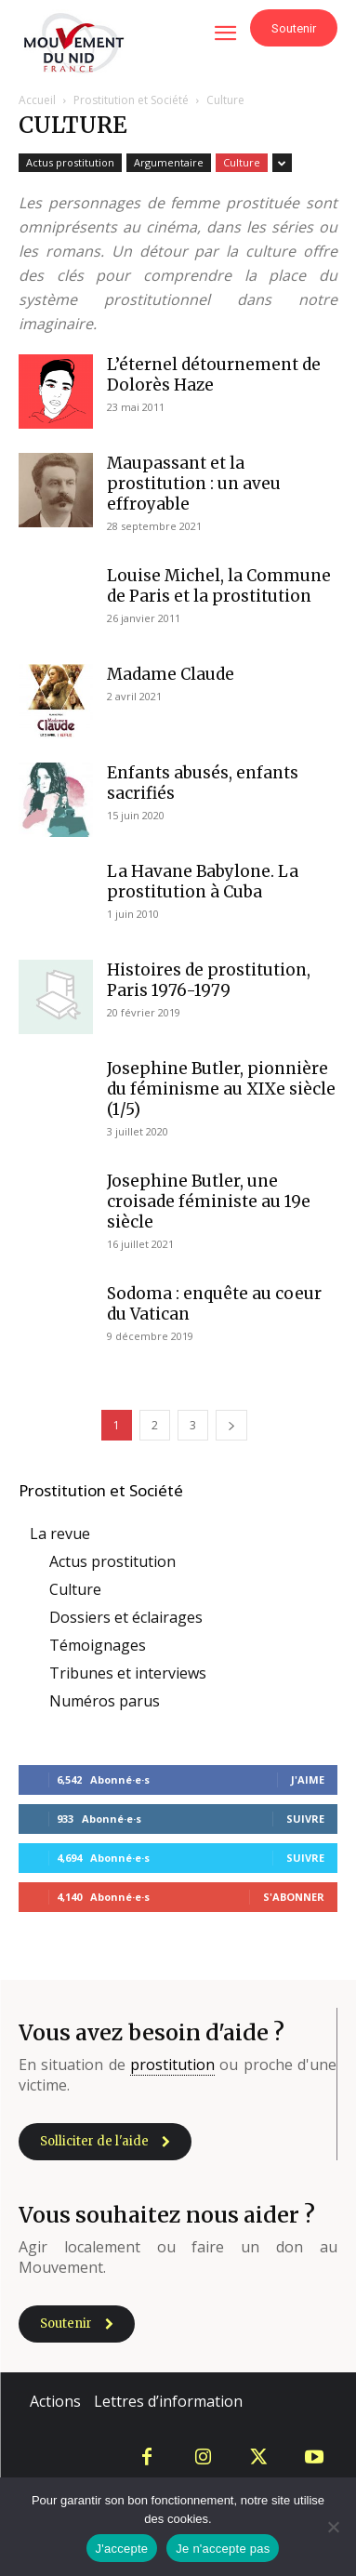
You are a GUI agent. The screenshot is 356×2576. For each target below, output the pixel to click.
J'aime (307, 1779)
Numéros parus (104, 1701)
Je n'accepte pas (223, 2549)
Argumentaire (169, 162)
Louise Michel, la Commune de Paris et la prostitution (219, 585)
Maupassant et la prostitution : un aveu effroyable (194, 483)
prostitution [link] (172, 2064)
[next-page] (231, 1425)
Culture (241, 162)
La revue (60, 1533)
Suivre (305, 1819)
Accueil (37, 100)
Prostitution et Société (131, 100)
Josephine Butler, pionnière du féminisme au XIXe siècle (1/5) (221, 1089)
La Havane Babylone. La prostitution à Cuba (202, 881)
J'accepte (122, 2549)
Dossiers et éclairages (126, 1617)
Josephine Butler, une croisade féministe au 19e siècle (208, 1201)
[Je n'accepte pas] (332, 2526)
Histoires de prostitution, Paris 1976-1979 (208, 980)
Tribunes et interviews (127, 1673)
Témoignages (97, 1645)
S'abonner (293, 1897)
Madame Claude (170, 674)
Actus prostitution (70, 162)
